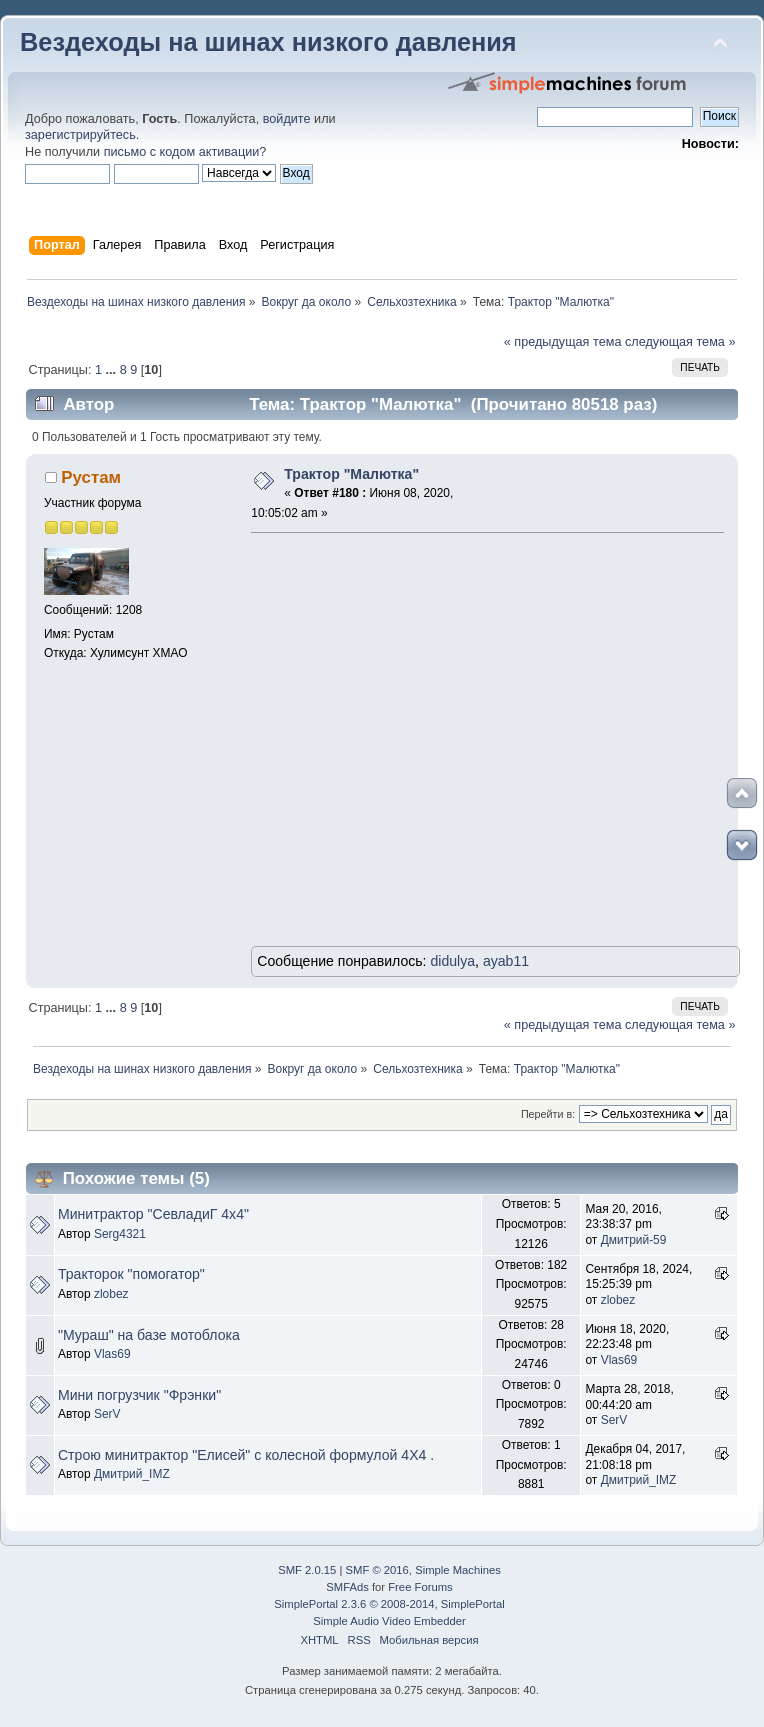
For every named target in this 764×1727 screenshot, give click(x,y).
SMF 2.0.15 (307, 1570)
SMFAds (347, 1587)
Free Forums (420, 1587)
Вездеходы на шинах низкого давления (268, 42)
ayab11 (506, 961)
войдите (287, 119)
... (113, 370)
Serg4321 (120, 1234)
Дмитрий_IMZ (132, 1474)
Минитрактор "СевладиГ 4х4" (153, 1214)
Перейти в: (548, 1114)
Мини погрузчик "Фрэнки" (139, 1395)
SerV (107, 1414)
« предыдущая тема (563, 342)
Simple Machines (458, 1570)
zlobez (111, 1294)
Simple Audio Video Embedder (389, 1621)
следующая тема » (680, 342)
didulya (452, 961)
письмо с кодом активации (182, 152)
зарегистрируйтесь (80, 135)
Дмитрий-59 (634, 1240)
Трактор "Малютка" (351, 474)
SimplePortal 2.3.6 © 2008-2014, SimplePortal (389, 1604)
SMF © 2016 (377, 1570)
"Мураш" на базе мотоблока (149, 1335)
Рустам (91, 477)
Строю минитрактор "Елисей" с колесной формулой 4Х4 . (246, 1455)
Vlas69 (112, 1354)
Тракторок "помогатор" (131, 1274)
